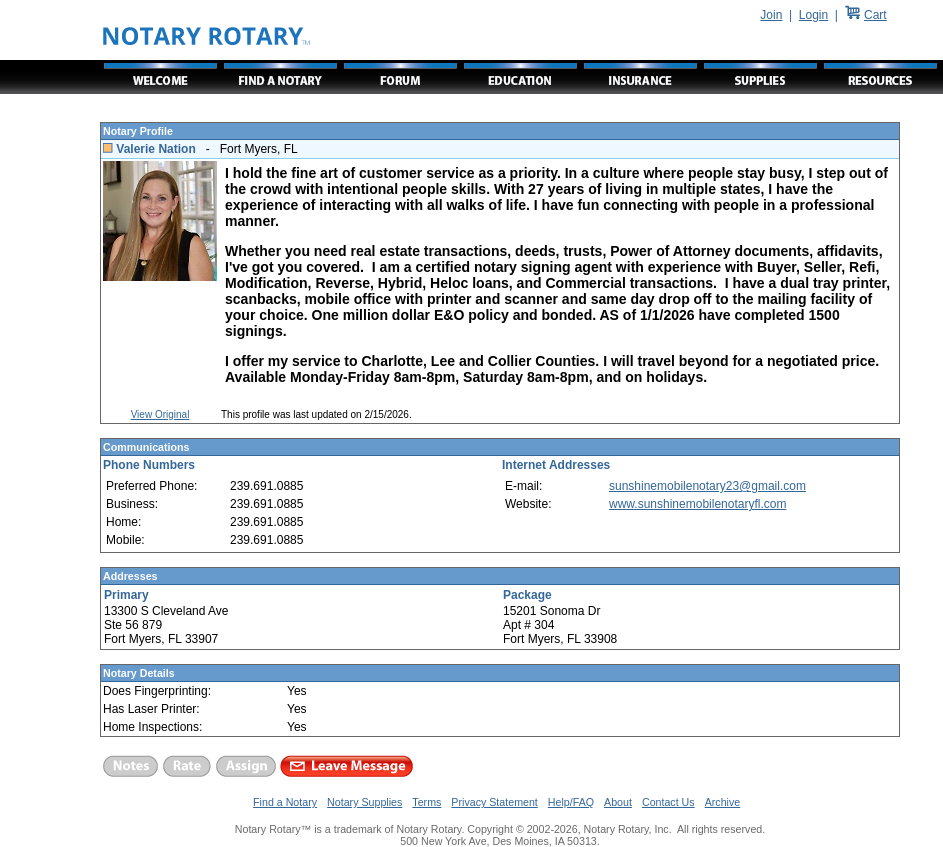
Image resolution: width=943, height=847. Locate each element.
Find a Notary (285, 802)
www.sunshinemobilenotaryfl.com (697, 504)
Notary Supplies (364, 802)
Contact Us (668, 802)
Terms (426, 802)
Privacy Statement (494, 802)
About (618, 802)
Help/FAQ (571, 802)
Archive (723, 802)
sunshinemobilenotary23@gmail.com (707, 486)
